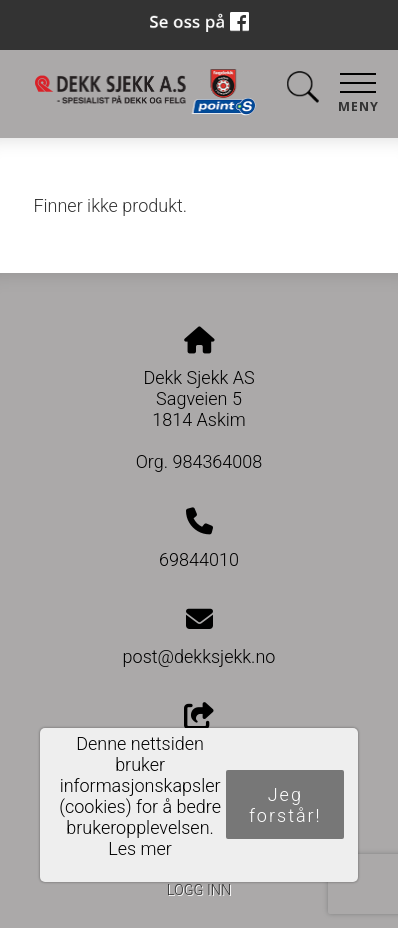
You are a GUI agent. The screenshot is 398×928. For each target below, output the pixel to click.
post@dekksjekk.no (199, 656)
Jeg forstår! (285, 805)
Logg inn (199, 890)
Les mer (140, 848)
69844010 (199, 559)
